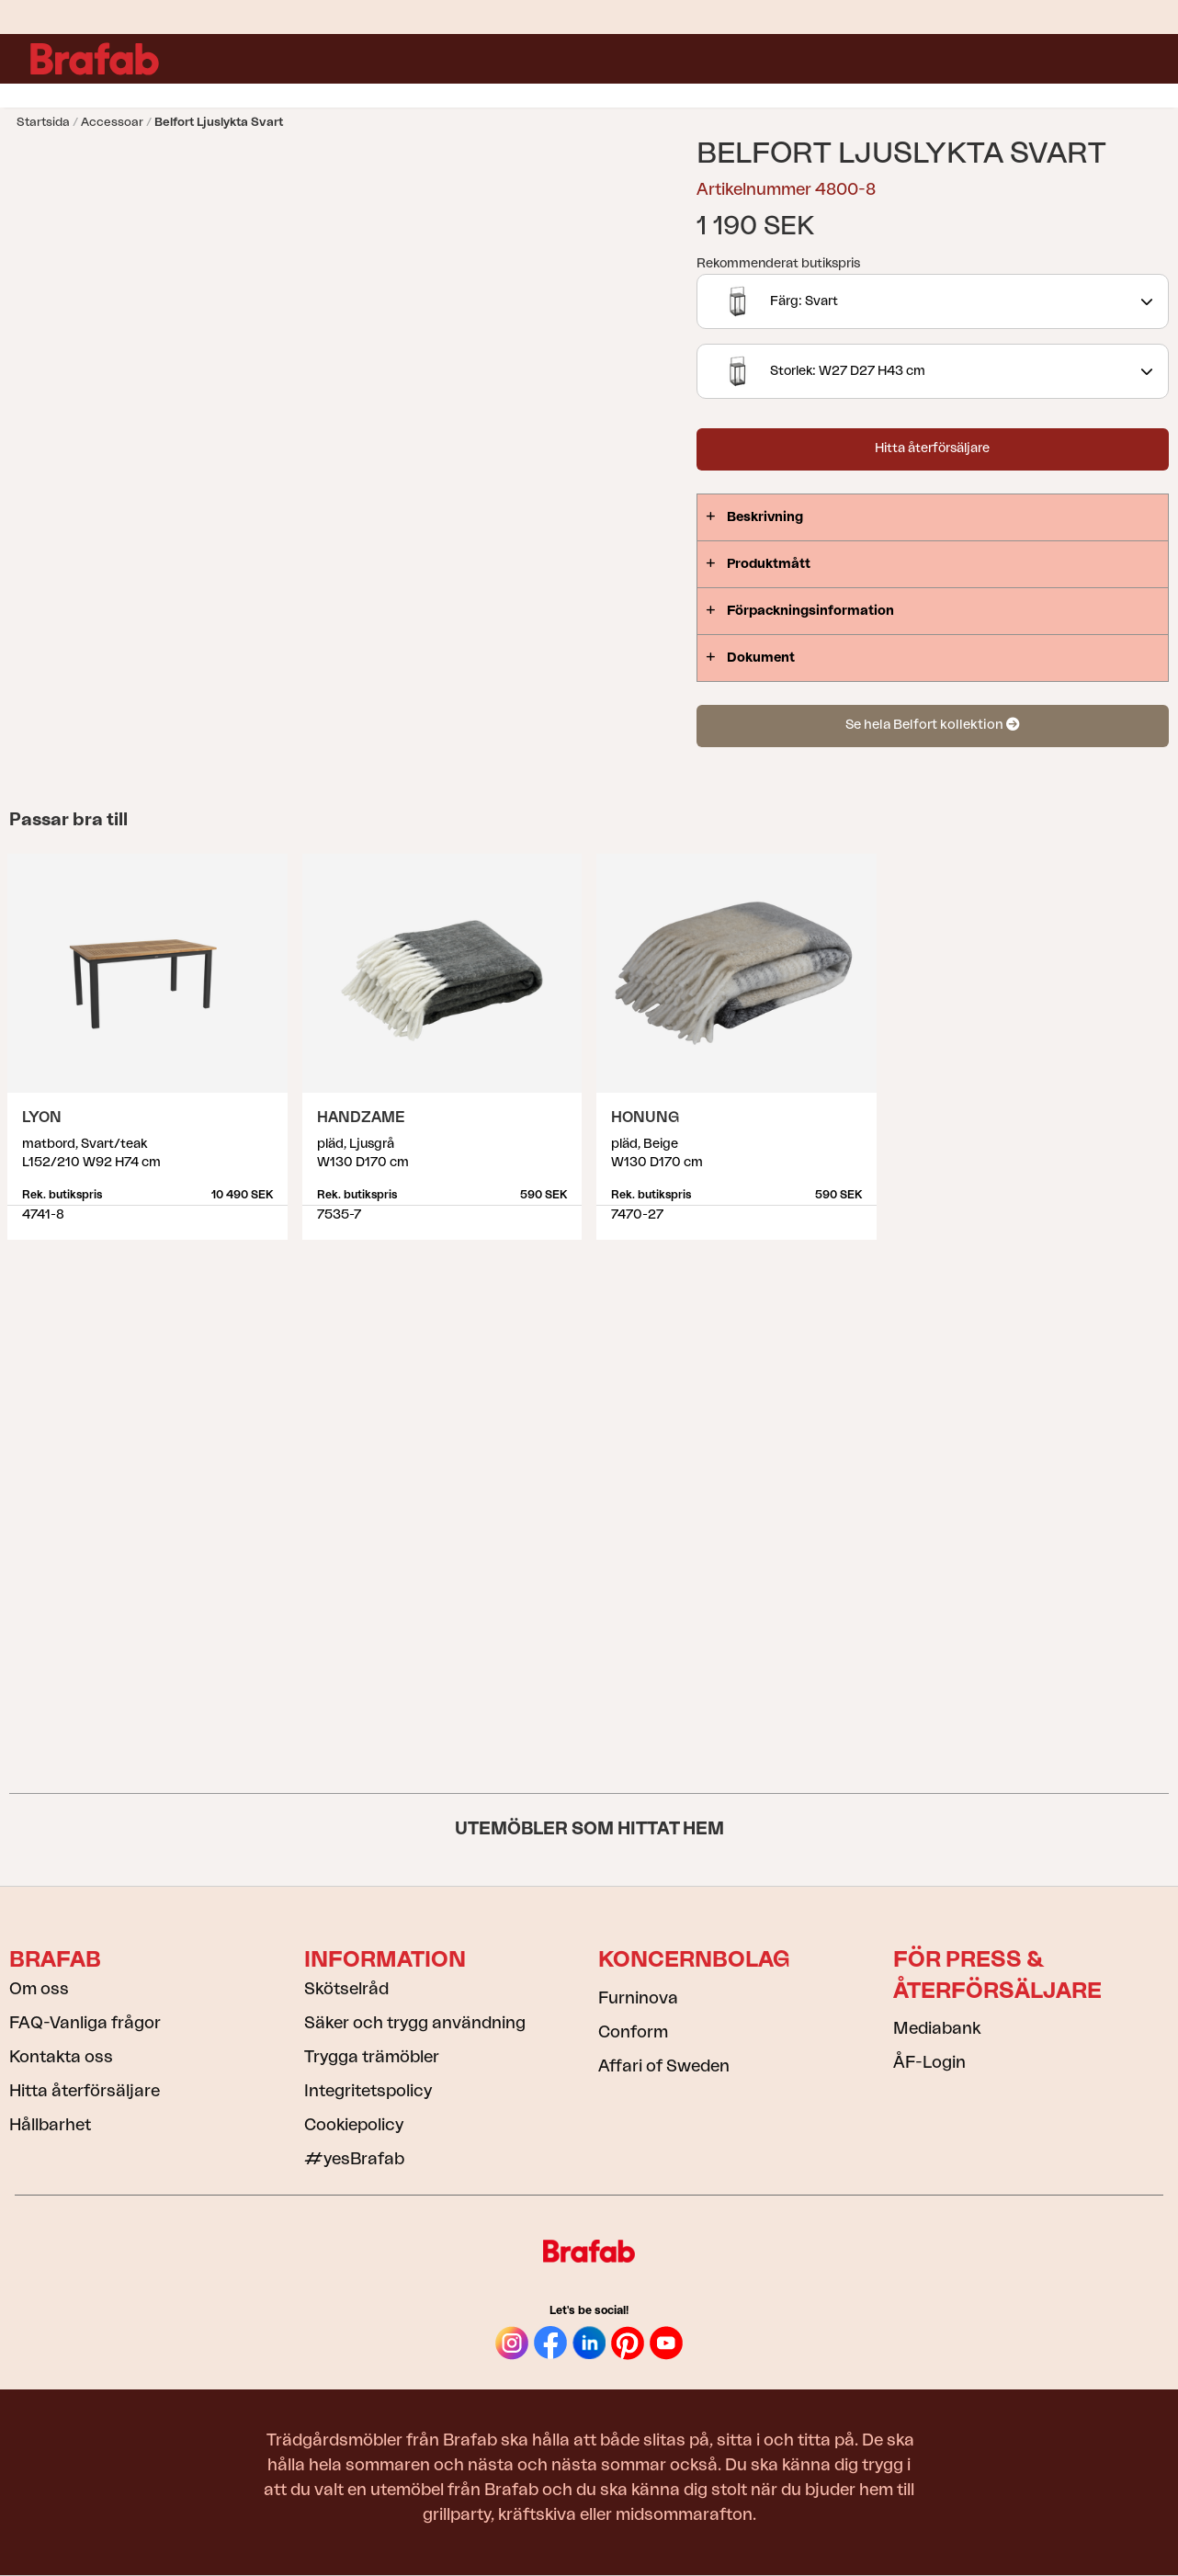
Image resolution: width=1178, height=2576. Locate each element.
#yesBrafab (354, 2158)
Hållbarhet (50, 2124)
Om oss (39, 1988)
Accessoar (112, 122)
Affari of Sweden (664, 2066)
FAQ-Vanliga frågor (85, 2022)
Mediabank (936, 2028)
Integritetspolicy (368, 2090)
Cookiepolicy (353, 2124)
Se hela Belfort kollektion (932, 725)
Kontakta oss (61, 2056)
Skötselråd (346, 1988)
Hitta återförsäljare (932, 448)
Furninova (638, 1998)
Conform (633, 2032)
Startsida (43, 122)
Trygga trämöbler (371, 2056)
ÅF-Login (929, 2062)
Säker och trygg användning (415, 2022)
